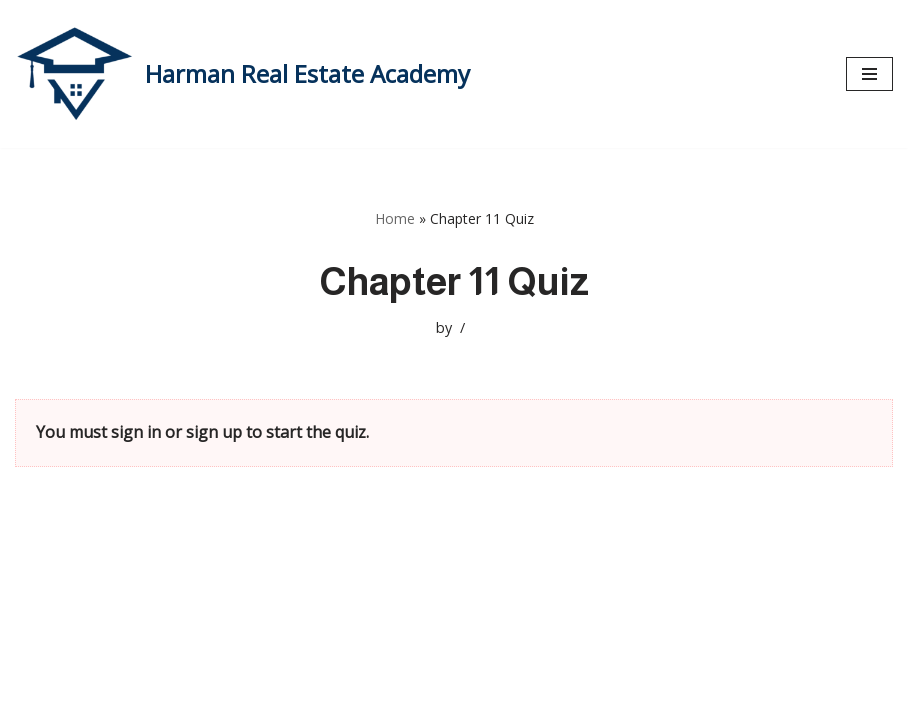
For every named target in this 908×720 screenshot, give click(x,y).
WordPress (204, 698)
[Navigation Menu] (869, 74)
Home (395, 218)
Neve (34, 698)
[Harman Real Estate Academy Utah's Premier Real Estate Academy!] (242, 74)
